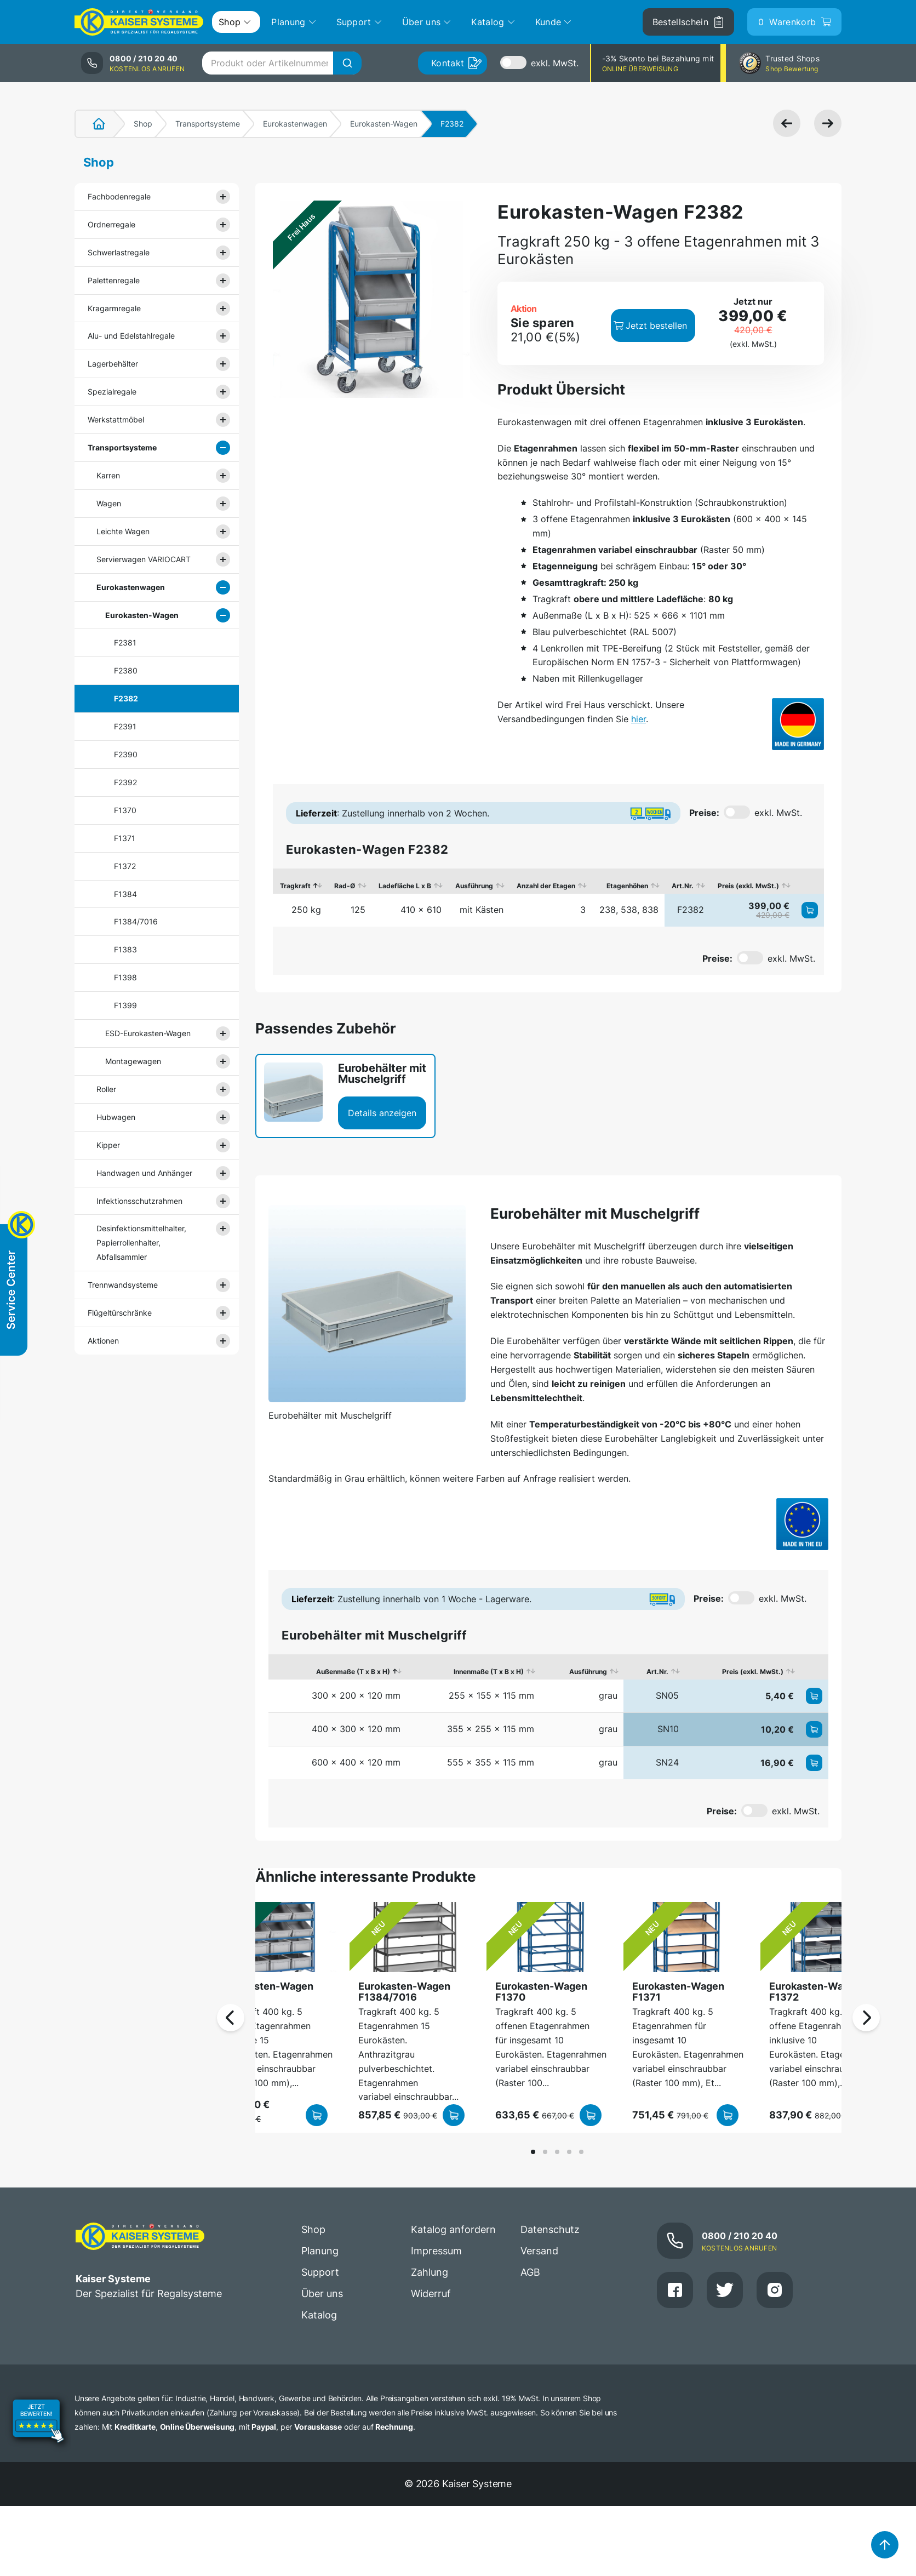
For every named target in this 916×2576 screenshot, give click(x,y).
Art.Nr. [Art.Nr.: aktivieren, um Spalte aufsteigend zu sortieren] (683, 886)
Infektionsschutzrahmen (139, 1201)
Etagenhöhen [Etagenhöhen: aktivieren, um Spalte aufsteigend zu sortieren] (627, 886)
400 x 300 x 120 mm (356, 1728)
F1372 (125, 866)
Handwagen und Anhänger (144, 1173)
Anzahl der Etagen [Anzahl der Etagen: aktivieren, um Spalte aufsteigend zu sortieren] (546, 886)
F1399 (125, 1005)
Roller (106, 1089)
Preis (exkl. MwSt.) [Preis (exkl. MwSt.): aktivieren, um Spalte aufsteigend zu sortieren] (748, 886)
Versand (539, 2251)
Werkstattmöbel (116, 419)
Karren (108, 475)
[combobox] (281, 63)
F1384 (125, 894)
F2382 (126, 698)
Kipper (108, 1145)
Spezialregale (112, 391)
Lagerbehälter (113, 363)
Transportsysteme (207, 123)
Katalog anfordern (453, 2229)
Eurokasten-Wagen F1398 (267, 1991)
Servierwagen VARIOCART (143, 559)
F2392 (125, 782)
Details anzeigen (382, 1112)
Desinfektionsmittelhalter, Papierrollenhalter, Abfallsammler (141, 1242)
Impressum (436, 2251)
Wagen (108, 503)
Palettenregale (114, 280)
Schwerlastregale (119, 252)
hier (638, 718)
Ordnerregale (111, 224)
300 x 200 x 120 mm (356, 1695)
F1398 (125, 977)
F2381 (125, 642)
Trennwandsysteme (123, 1284)
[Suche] (347, 63)
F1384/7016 (136, 921)
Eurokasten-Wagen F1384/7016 (404, 1991)
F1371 (124, 838)
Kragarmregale (114, 308)
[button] (533, 2152)
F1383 (125, 949)
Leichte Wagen (123, 531)
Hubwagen (115, 1117)
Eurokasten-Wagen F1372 (815, 1991)
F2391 (125, 726)
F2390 (126, 754)
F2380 (126, 670)
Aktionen (103, 1340)
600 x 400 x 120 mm (356, 1762)
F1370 (125, 810)
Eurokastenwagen (295, 123)
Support (320, 2272)
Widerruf (431, 2293)
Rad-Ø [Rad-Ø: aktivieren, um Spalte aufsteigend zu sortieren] (344, 886)
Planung (320, 2251)
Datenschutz (550, 2229)
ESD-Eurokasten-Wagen (148, 1033)
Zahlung (429, 2272)
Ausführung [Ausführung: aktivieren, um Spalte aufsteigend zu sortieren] (474, 886)
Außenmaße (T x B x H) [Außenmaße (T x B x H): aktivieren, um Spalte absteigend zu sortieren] (353, 1671)
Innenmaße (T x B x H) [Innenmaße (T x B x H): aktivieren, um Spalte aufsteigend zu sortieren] (489, 1671)
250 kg (306, 909)
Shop (143, 123)
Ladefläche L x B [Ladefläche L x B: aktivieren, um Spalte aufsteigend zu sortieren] (405, 886)
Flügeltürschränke (120, 1312)
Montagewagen (133, 1061)
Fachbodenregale (119, 196)
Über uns (322, 2293)
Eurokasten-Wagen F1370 (541, 1991)
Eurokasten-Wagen (383, 123)
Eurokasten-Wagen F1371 (678, 1991)
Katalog (319, 2315)
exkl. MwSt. (555, 63)
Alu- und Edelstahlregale (131, 335)
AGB (530, 2272)
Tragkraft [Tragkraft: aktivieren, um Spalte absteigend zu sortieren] (295, 886)
